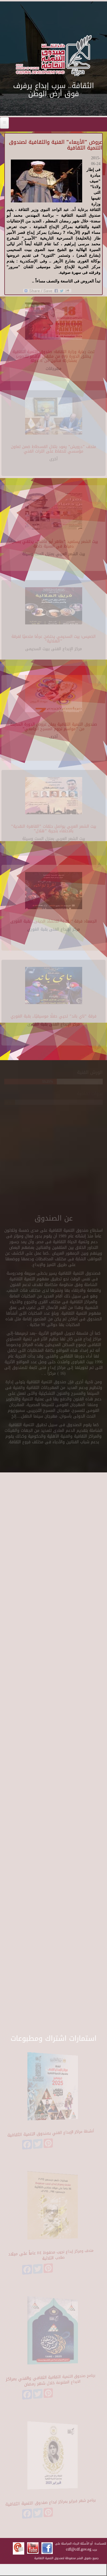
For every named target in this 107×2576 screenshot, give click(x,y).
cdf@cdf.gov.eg (78, 2549)
